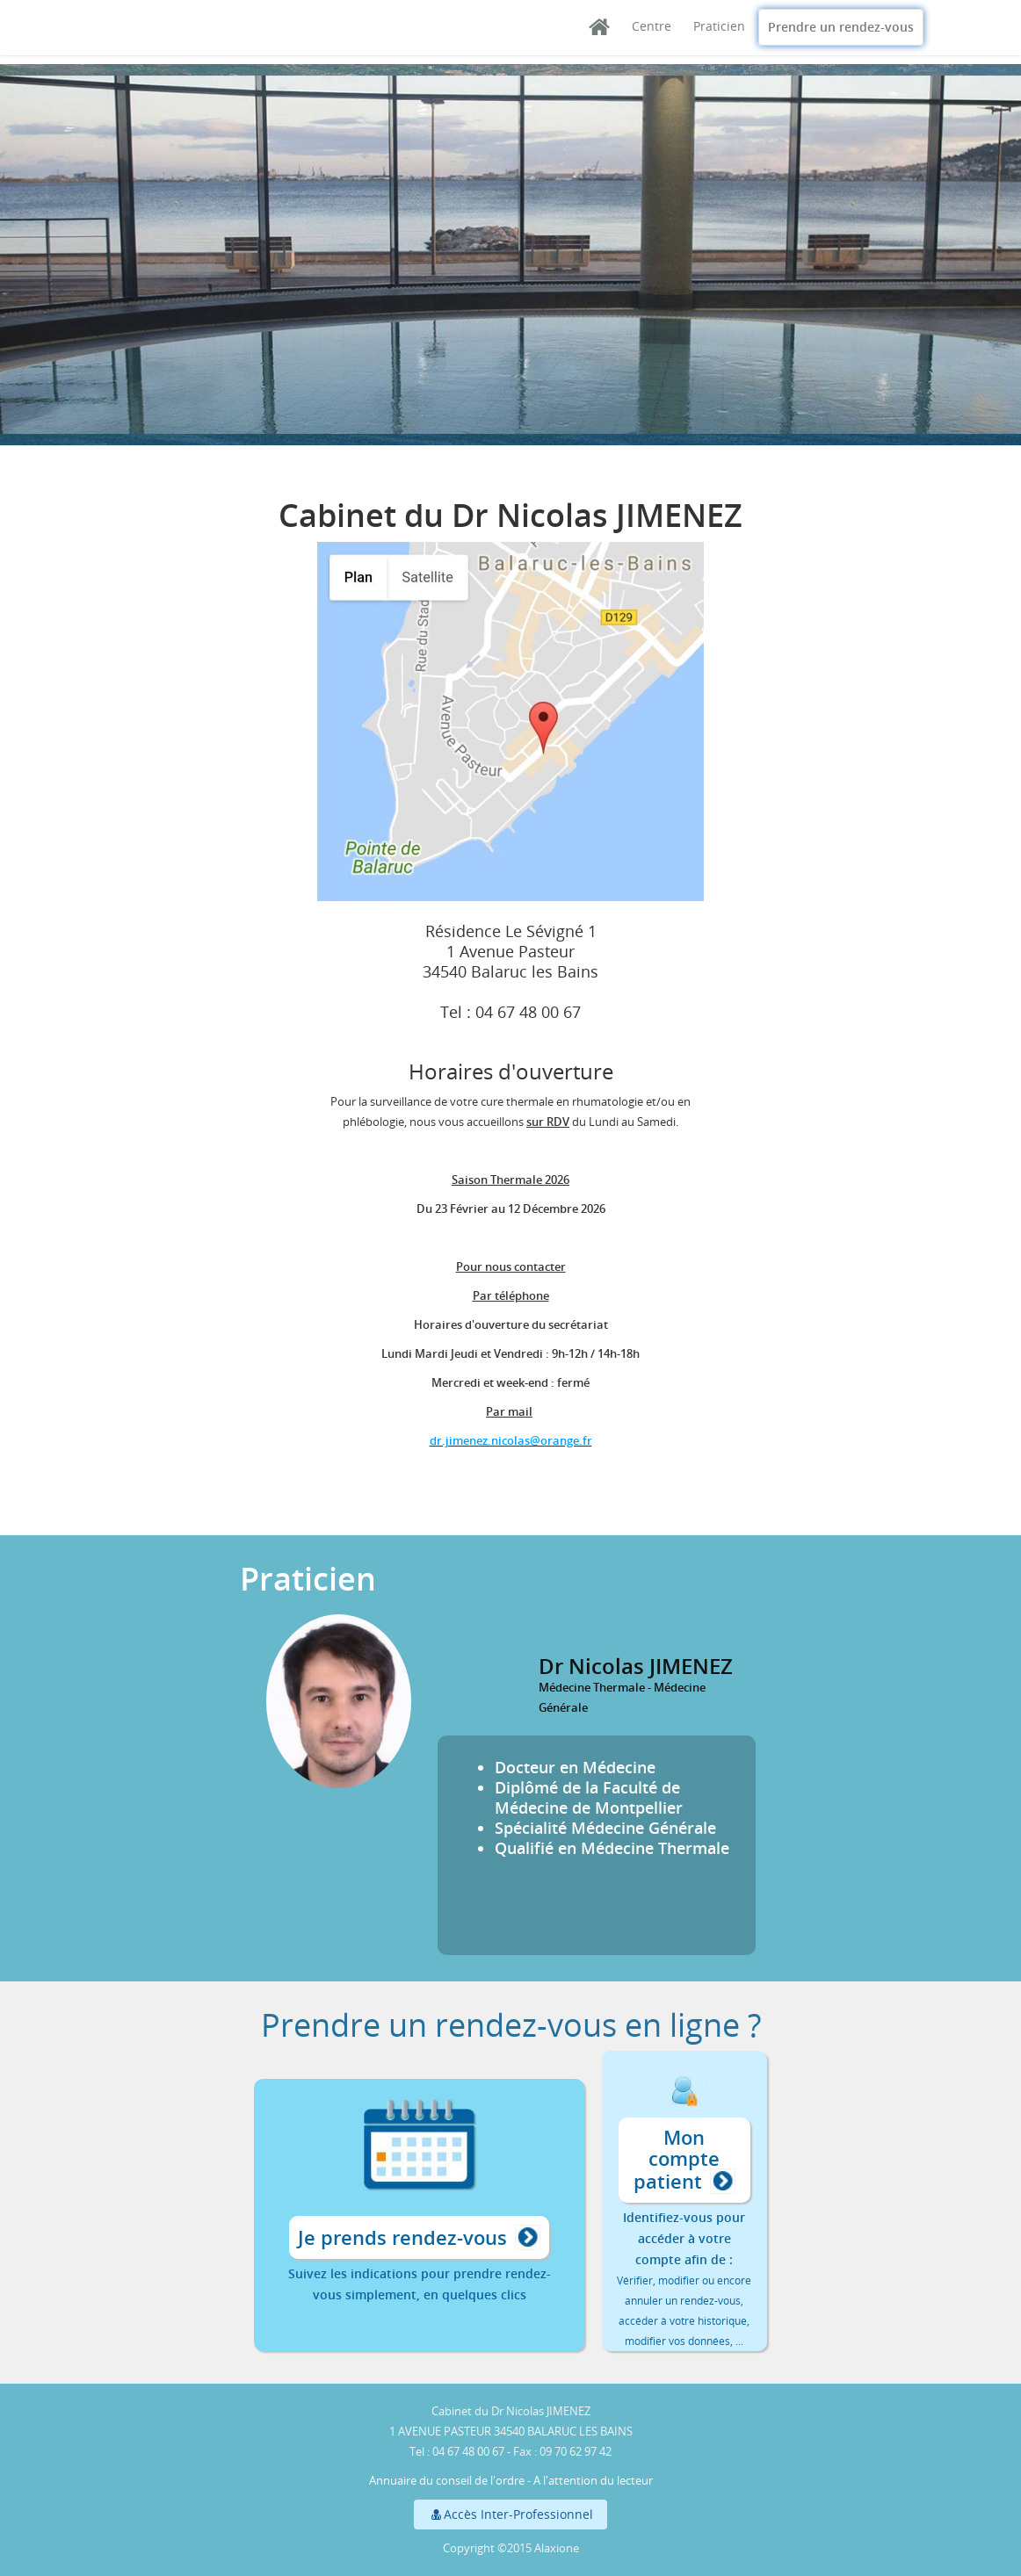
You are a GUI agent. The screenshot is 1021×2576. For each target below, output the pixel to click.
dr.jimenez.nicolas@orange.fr (511, 1440)
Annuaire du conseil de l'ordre (447, 2480)
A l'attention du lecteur (593, 2480)
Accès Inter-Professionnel (510, 2514)
